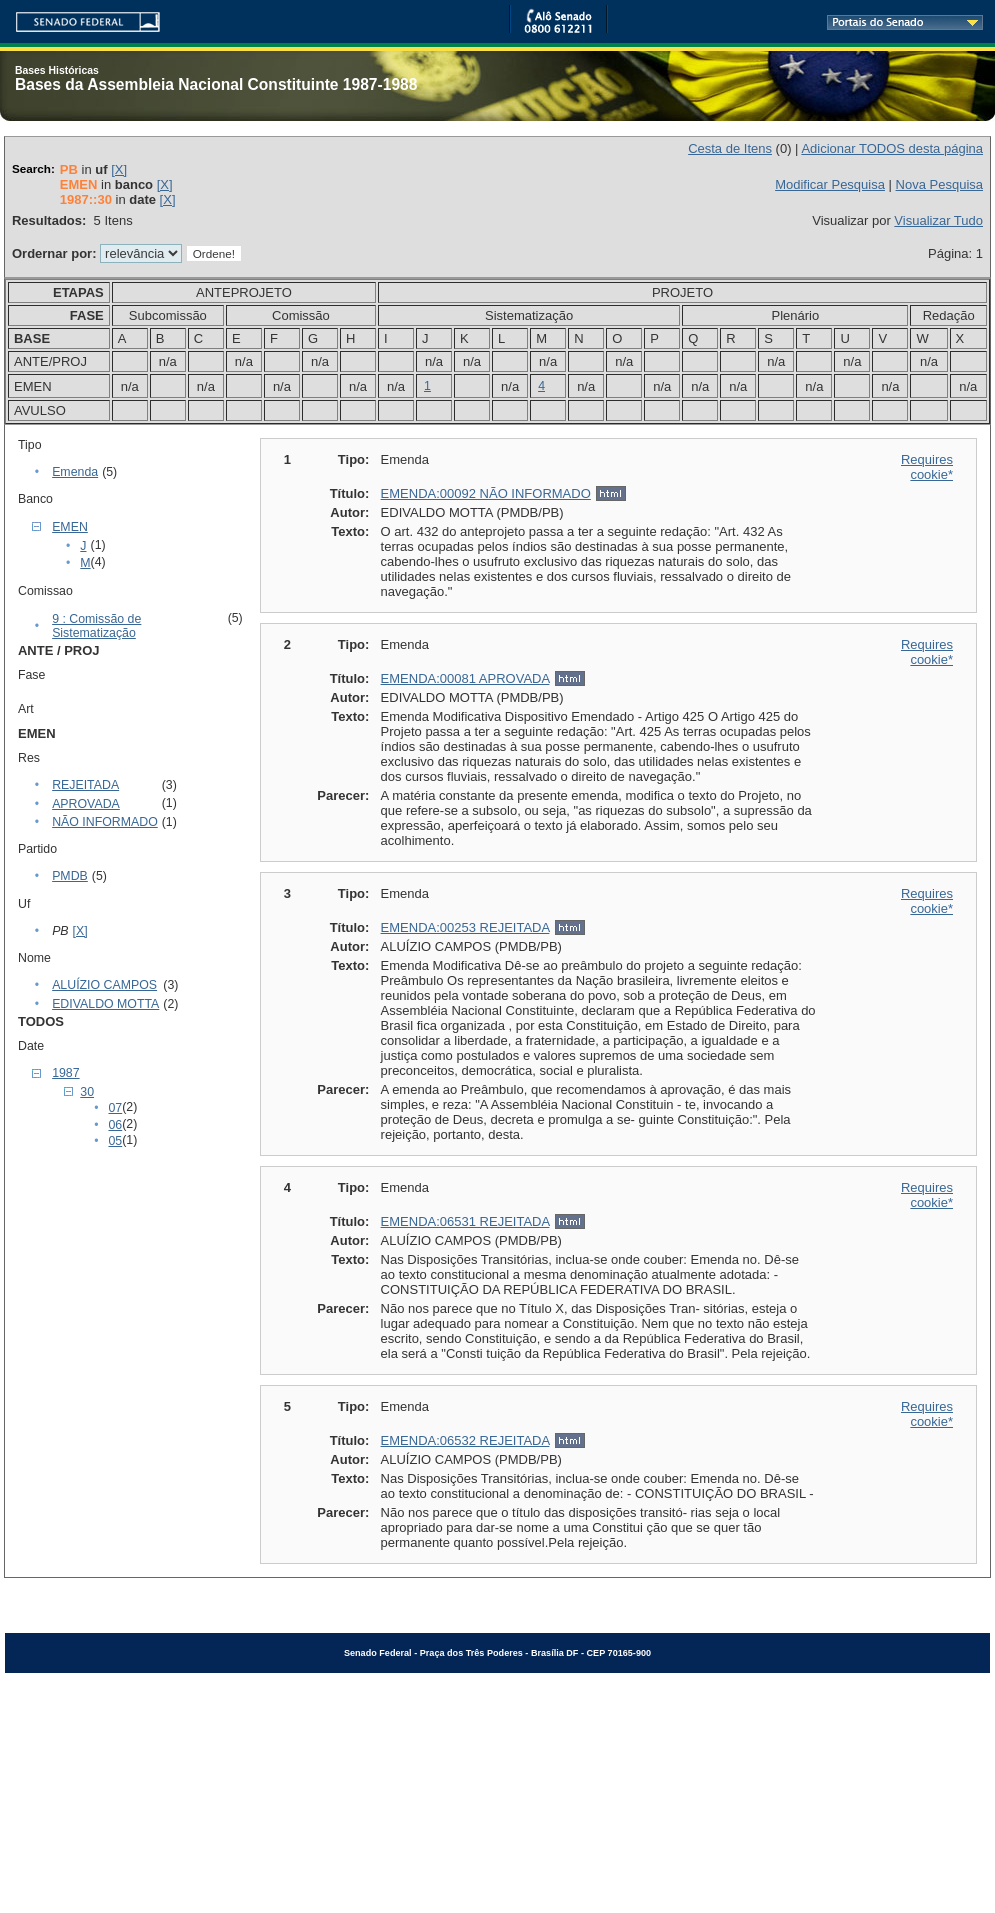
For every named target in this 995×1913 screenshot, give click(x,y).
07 (115, 1108)
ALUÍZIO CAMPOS (104, 985)
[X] (119, 169)
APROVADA (86, 804)
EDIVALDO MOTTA (105, 1004)
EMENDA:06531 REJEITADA (465, 1221)
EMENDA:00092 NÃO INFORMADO (486, 493)
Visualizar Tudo (938, 220)
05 (115, 1141)
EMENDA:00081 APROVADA (465, 678)
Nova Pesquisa (939, 184)
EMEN (70, 527)
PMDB (70, 876)
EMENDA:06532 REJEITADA (465, 1440)
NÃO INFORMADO (105, 822)
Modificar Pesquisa (830, 184)
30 (87, 1092)
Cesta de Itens (730, 148)
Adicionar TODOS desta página (892, 148)
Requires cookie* (927, 467)
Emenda (75, 472)
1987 (65, 1073)
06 (115, 1125)
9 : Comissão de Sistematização (96, 626)
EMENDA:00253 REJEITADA (465, 927)
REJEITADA (85, 785)
